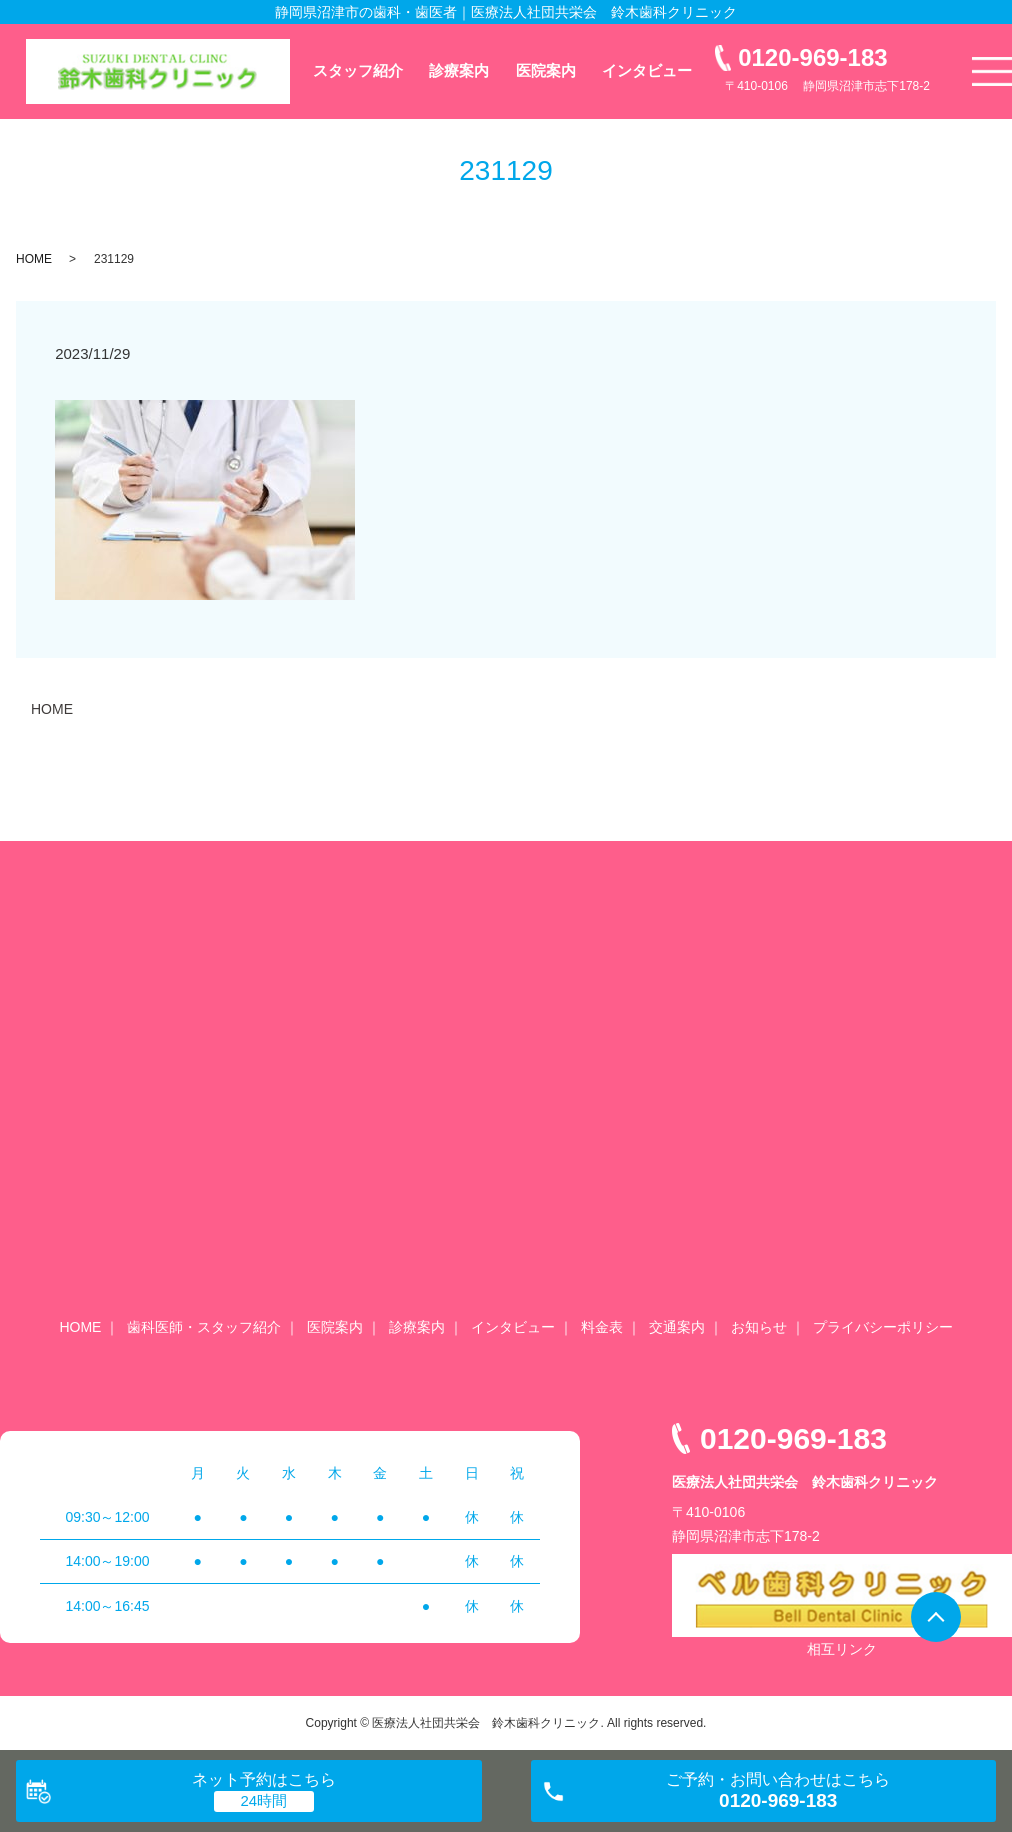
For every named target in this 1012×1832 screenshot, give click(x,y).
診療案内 (459, 70)
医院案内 (546, 70)
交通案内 (677, 1327)
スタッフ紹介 (358, 70)
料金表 (602, 1327)
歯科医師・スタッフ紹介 (204, 1327)
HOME (34, 259)
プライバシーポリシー (883, 1327)
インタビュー (647, 70)
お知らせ (759, 1327)
